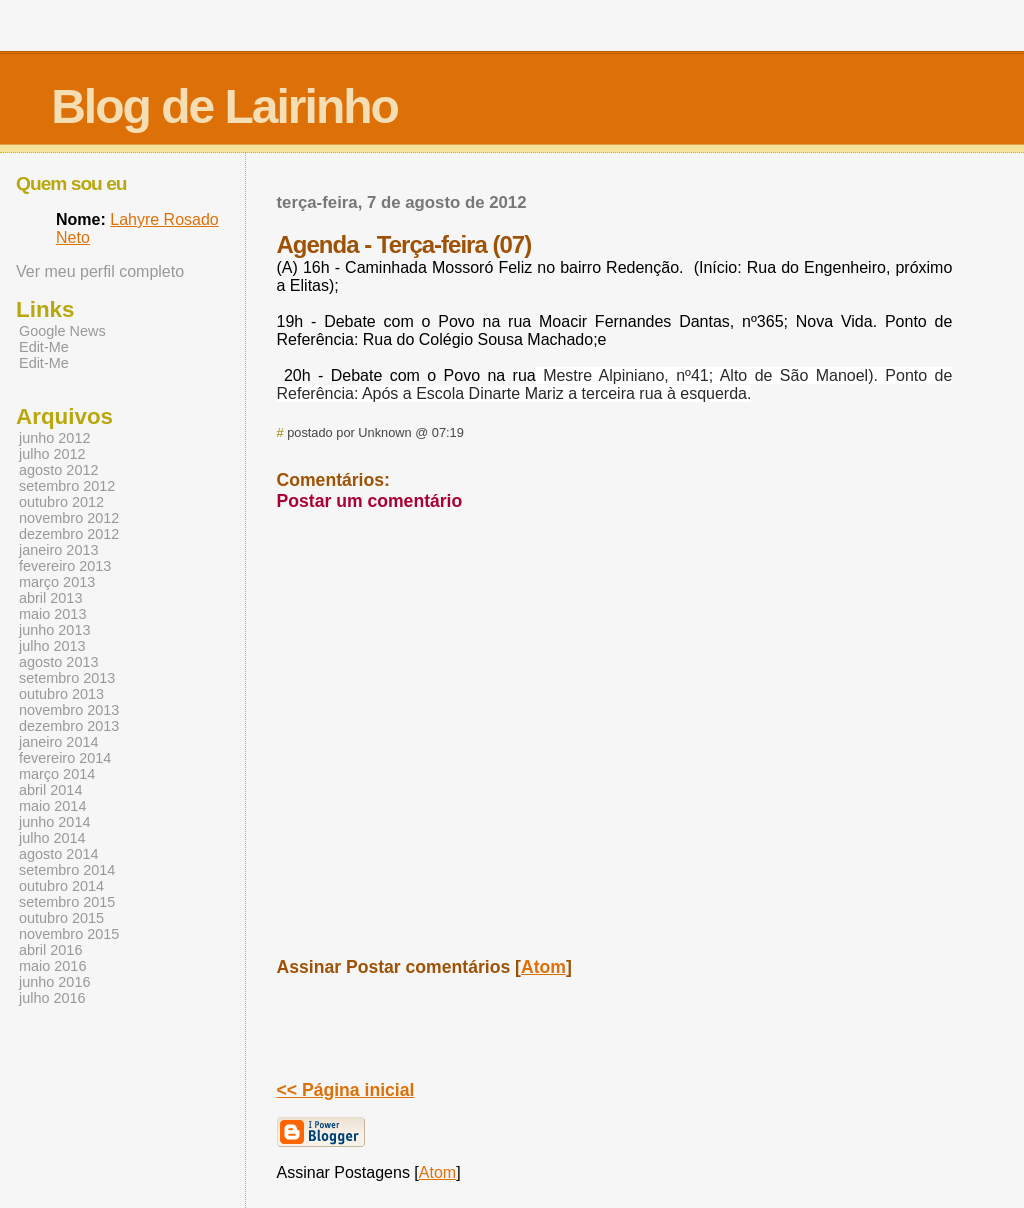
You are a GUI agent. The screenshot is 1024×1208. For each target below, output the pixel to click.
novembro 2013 (69, 710)
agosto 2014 (58, 854)
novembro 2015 (69, 934)
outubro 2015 (61, 918)
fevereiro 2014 (65, 758)
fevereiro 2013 (65, 566)
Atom (543, 967)
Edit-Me (44, 347)
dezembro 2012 (69, 534)
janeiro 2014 (58, 742)
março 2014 (57, 774)
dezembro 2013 (69, 726)
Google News (62, 331)
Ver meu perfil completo (100, 271)
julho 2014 (52, 838)
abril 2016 (50, 950)
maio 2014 (52, 806)
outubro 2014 (61, 886)
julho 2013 (52, 646)
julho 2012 (52, 454)
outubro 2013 (61, 694)
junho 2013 (54, 630)
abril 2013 (50, 598)
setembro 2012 (67, 486)
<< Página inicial (346, 1090)
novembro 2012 (69, 518)
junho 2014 (54, 822)
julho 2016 (52, 998)
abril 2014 (50, 790)
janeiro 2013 (58, 550)
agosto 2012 (58, 470)
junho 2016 (54, 982)
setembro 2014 (67, 870)
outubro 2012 (61, 502)
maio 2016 (52, 966)
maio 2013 (52, 614)
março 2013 (57, 582)
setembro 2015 (67, 902)
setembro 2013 (67, 678)
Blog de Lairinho (224, 106)
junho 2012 (54, 438)
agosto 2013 (58, 662)
